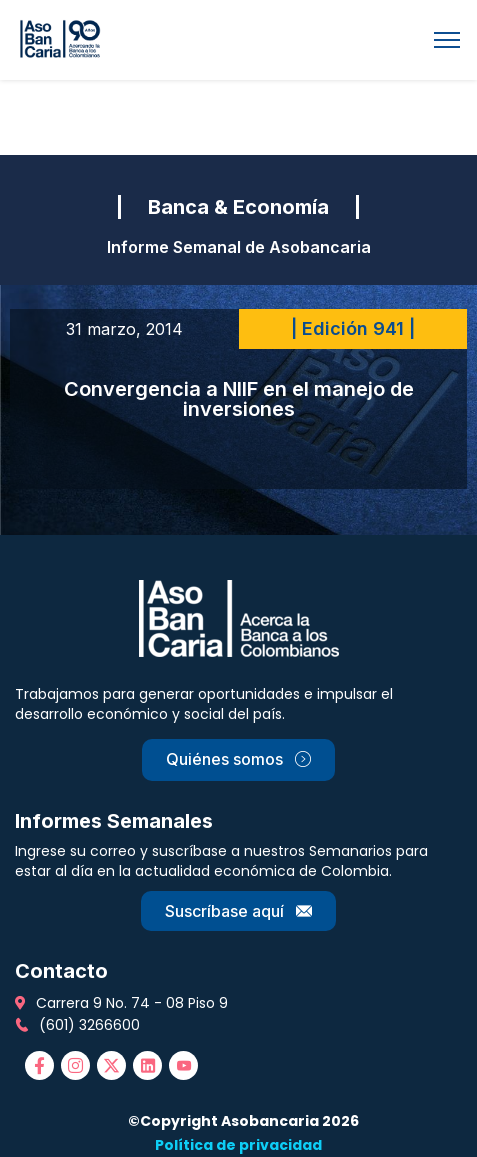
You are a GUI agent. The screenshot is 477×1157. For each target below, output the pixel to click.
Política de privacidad (238, 1145)
